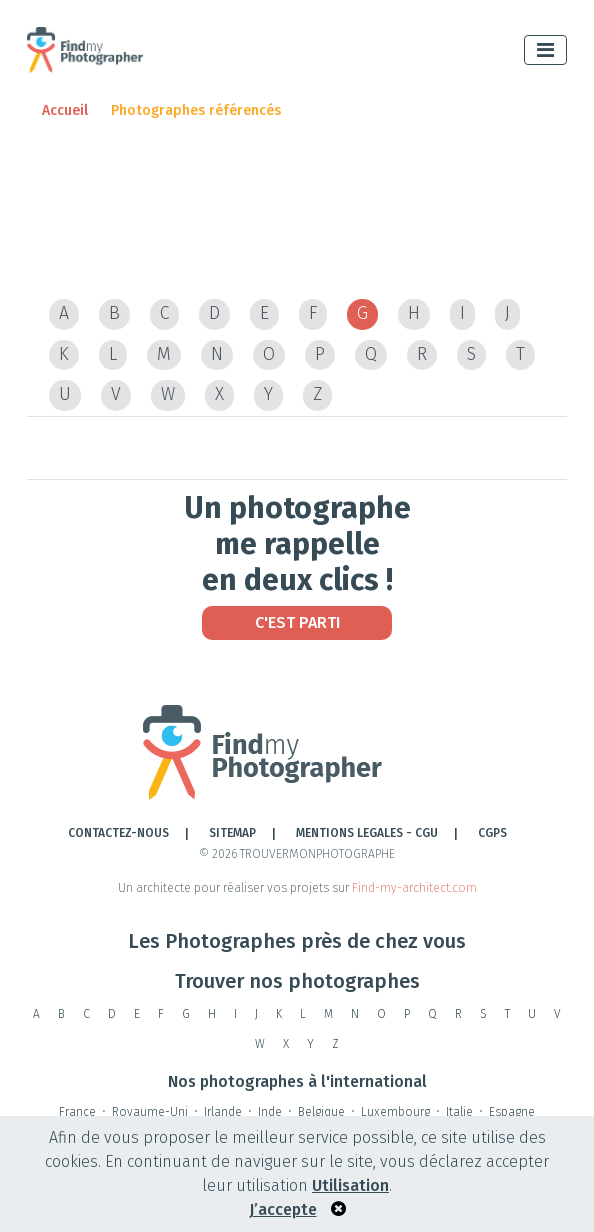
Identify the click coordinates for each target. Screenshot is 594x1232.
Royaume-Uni (150, 1112)
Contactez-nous (118, 833)
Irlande (223, 1112)
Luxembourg (395, 1112)
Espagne (512, 1112)
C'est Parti (297, 622)
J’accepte (283, 1209)
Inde (270, 1112)
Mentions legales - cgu (367, 833)
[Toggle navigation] (545, 50)
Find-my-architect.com (414, 888)
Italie (459, 1112)
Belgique (321, 1112)
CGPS (492, 833)
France (77, 1112)
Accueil (65, 110)
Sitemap (232, 833)
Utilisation (350, 1185)
